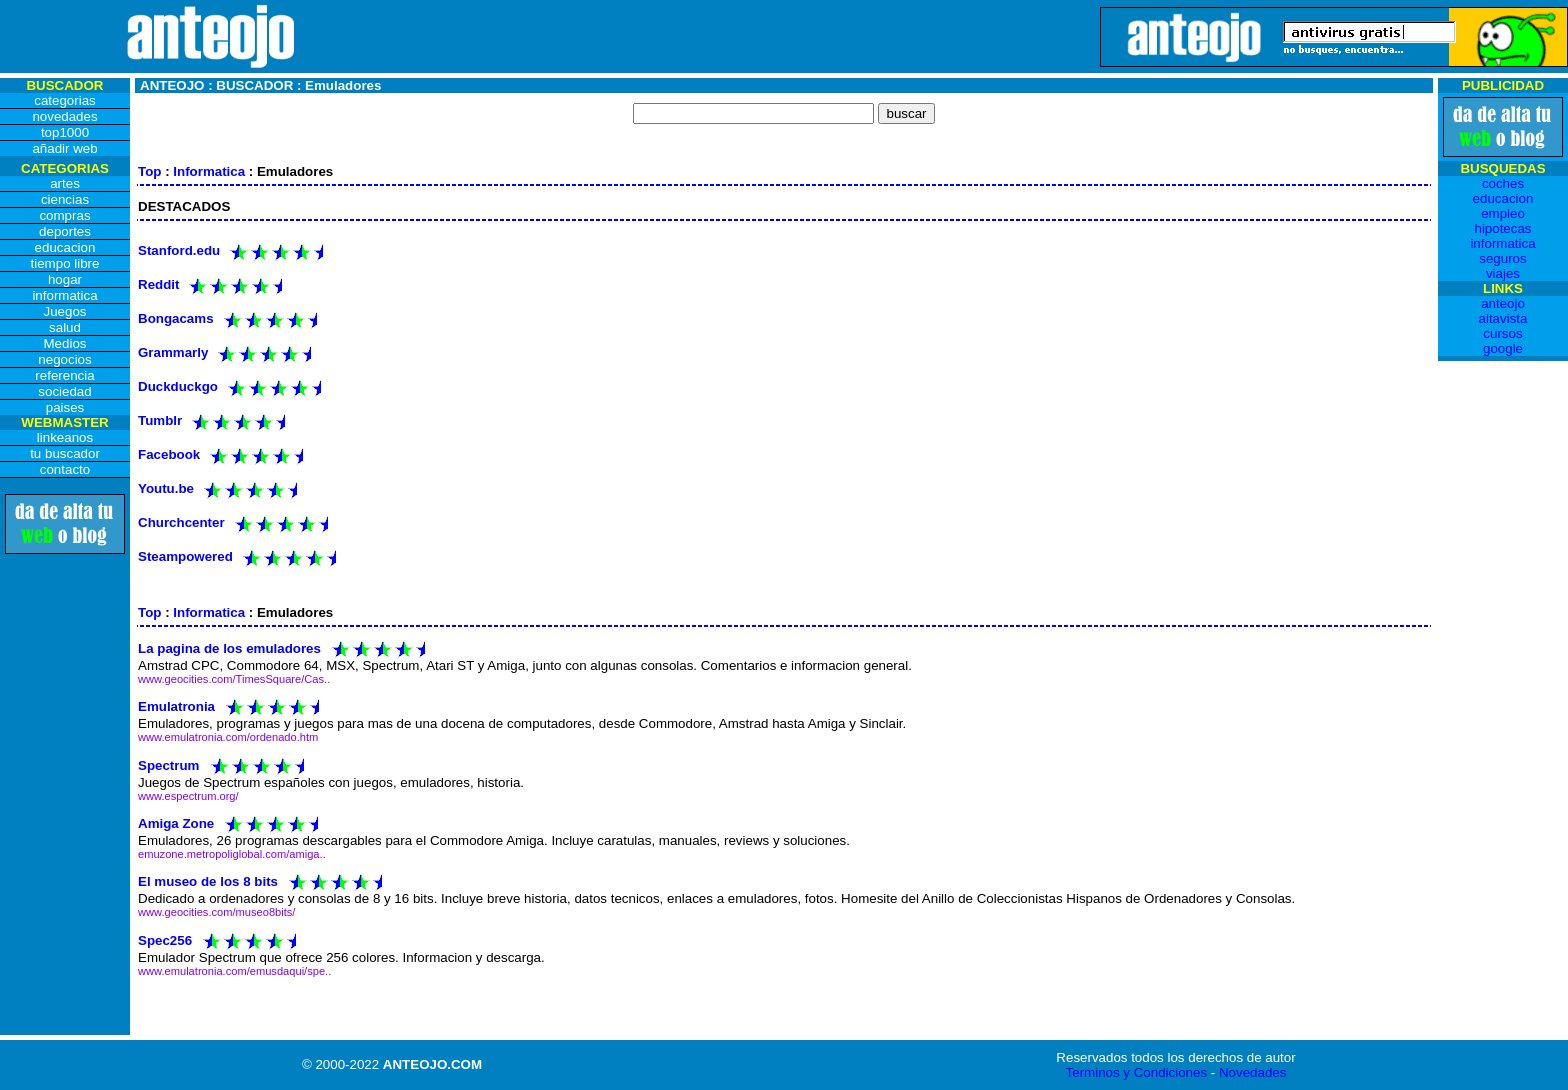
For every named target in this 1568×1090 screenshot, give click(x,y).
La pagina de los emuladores (229, 648)
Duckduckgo (178, 386)
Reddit (158, 284)
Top (149, 171)
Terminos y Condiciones (1137, 1072)
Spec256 (165, 939)
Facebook (169, 454)
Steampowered (185, 556)
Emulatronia (176, 706)
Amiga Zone (176, 823)
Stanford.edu (179, 250)
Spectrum (168, 764)
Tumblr (160, 420)
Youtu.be (166, 488)
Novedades (1252, 1072)
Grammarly (173, 352)
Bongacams (176, 318)
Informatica (209, 171)
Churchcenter (181, 522)
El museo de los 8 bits (208, 881)
